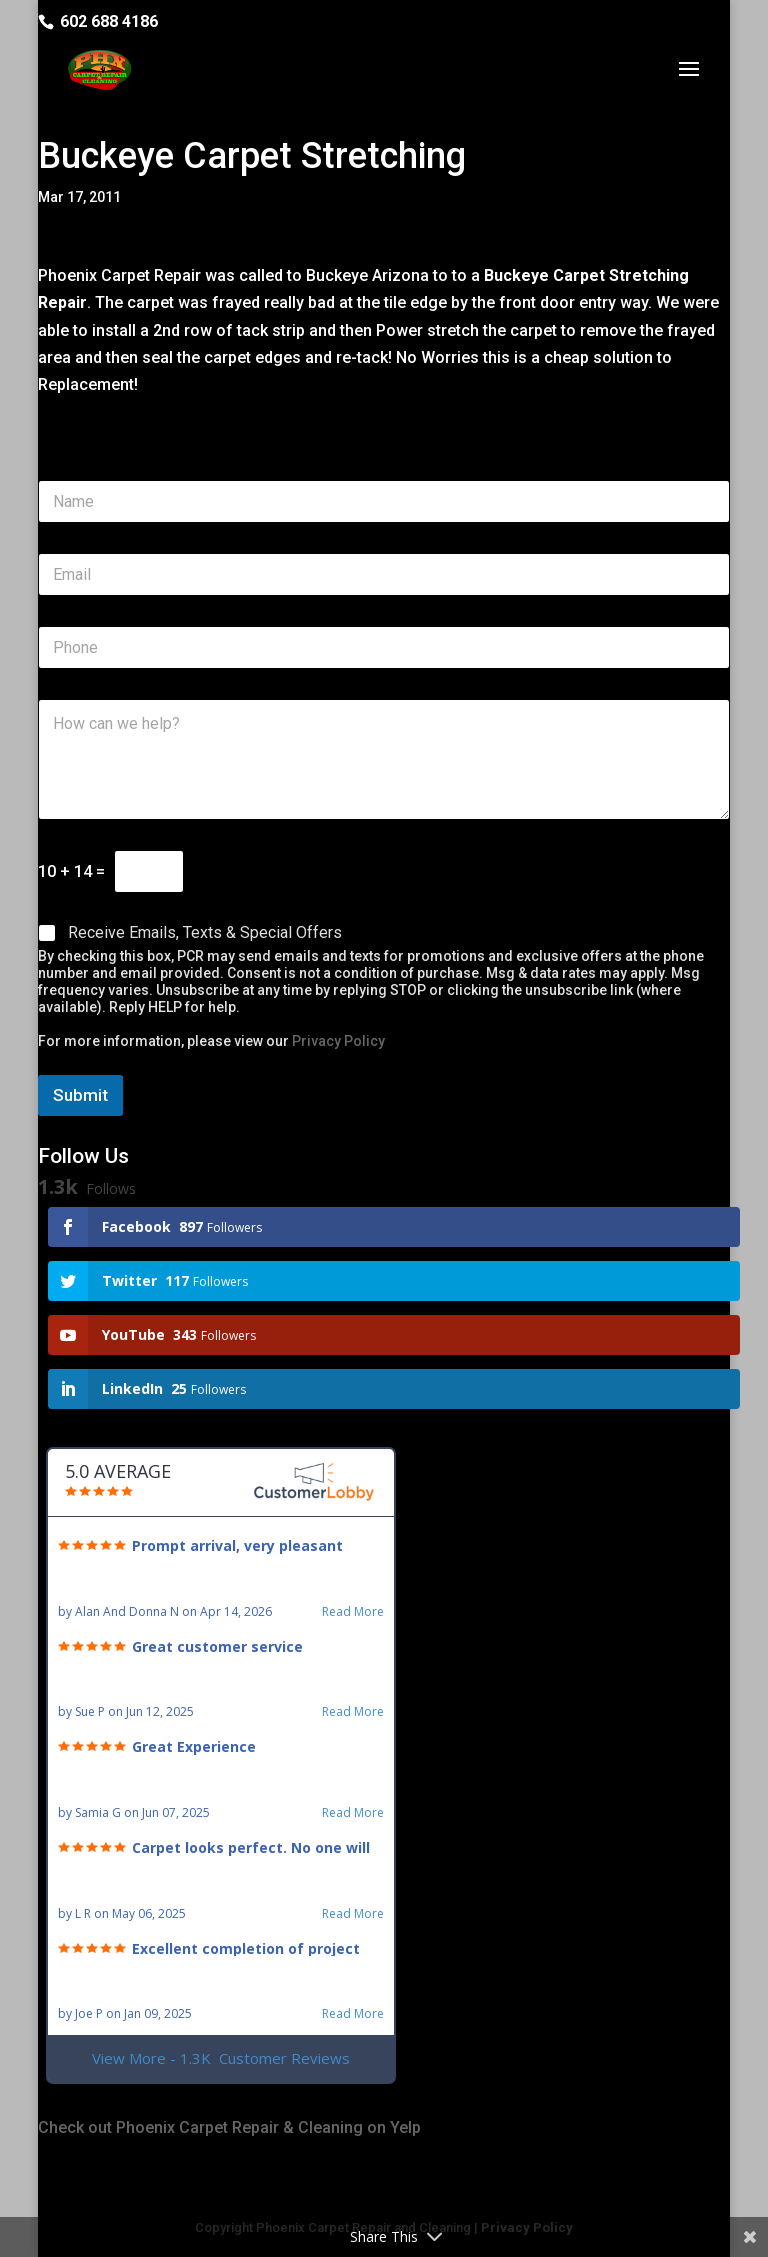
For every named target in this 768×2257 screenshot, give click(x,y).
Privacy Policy (338, 1041)
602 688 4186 (109, 21)
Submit (80, 1095)
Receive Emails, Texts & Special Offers (205, 932)
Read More (353, 1612)
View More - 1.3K (221, 2058)
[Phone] (383, 647)
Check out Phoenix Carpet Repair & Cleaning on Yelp (229, 2127)
